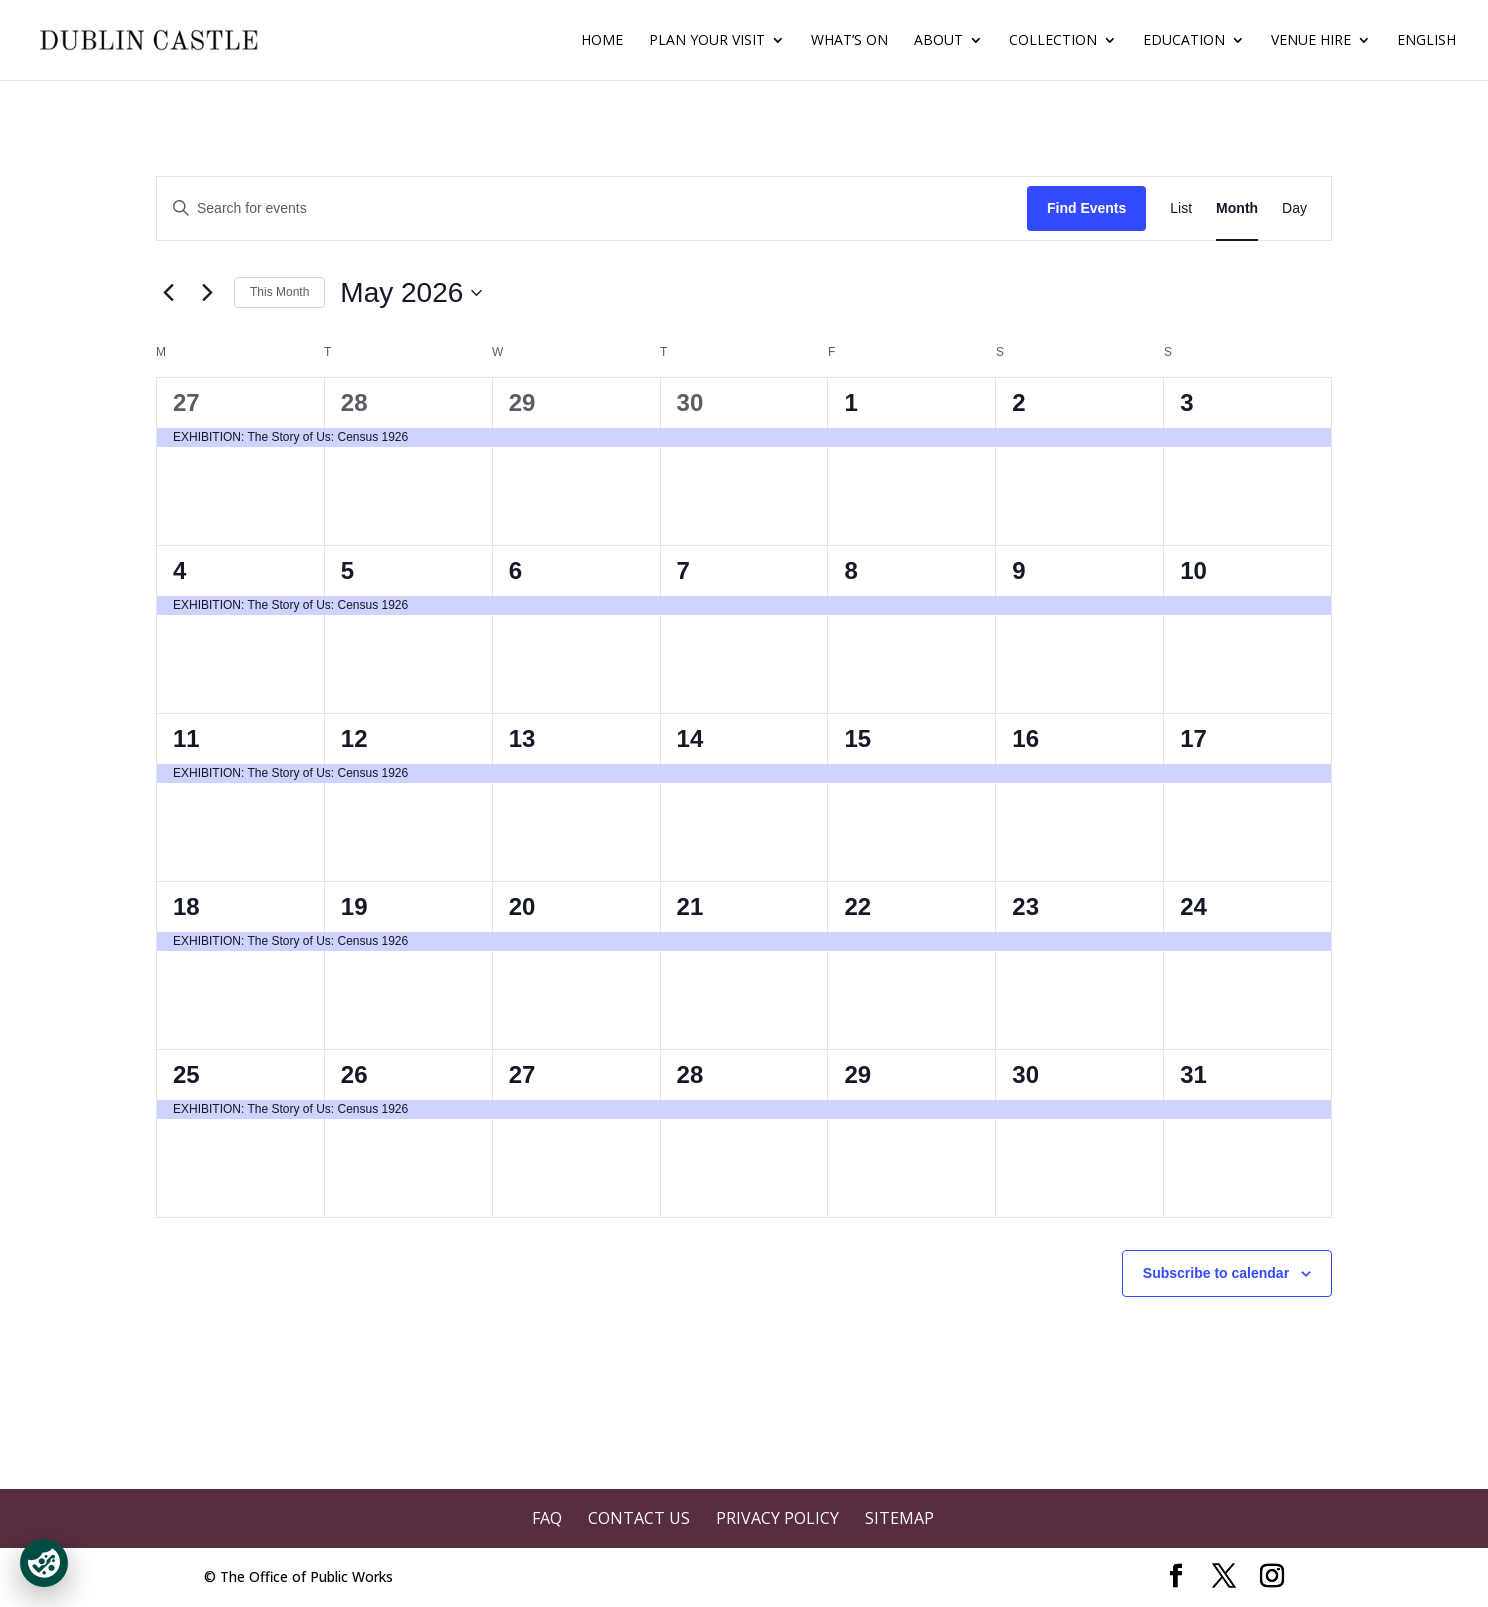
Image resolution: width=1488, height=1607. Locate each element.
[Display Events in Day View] (1294, 208)
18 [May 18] (186, 906)
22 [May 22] (857, 906)
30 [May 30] (1025, 1074)
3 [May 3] (1186, 402)
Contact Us (639, 1518)
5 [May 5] (347, 570)
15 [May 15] (857, 738)
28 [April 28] (354, 402)
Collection (1053, 41)
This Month (279, 292)
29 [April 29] (522, 402)
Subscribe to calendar (1216, 1273)
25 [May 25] (186, 1074)
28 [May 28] (690, 1074)
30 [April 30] (690, 402)
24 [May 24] (1193, 906)
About (938, 41)
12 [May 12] (354, 738)
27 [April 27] (186, 402)
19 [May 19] (354, 906)
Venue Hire (1311, 41)
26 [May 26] (354, 1074)
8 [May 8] (850, 570)
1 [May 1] (850, 402)
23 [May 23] (1025, 906)
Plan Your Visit (707, 41)
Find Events (1086, 208)
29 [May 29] (857, 1074)
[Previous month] (168, 293)
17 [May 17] (1193, 738)
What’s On (849, 41)
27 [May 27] (522, 1074)
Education (1184, 41)
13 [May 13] (522, 738)
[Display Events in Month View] (1237, 208)
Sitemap (899, 1518)
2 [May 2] (1018, 402)
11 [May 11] (186, 738)
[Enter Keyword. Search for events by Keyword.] (592, 208)
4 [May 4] (179, 570)
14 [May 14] (690, 738)
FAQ (547, 1518)
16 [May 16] (1025, 738)
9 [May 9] (1018, 570)
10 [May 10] (1193, 570)
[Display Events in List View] (1181, 208)
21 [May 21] (690, 906)
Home (602, 41)
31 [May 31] (1193, 1074)
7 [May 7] (683, 570)
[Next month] (207, 293)
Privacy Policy (777, 1518)
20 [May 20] (522, 906)
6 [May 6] (515, 570)
